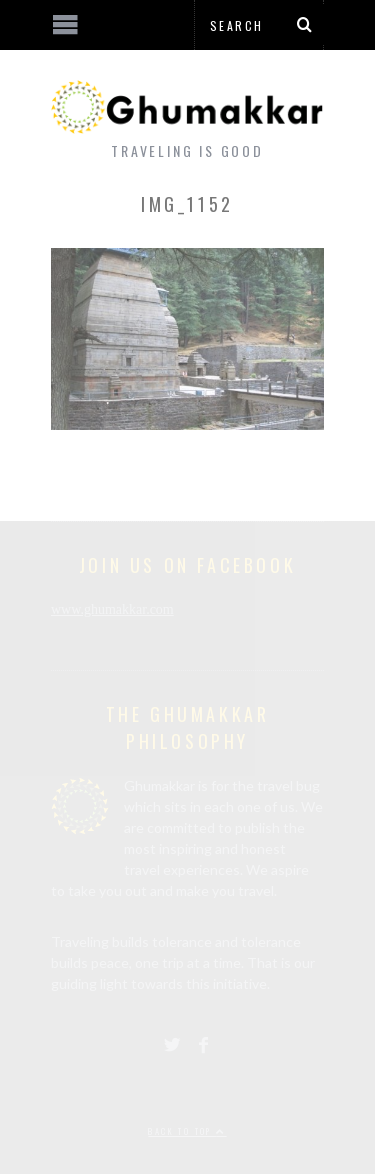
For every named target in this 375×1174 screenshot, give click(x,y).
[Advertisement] (165, 1099)
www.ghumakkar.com (112, 609)
